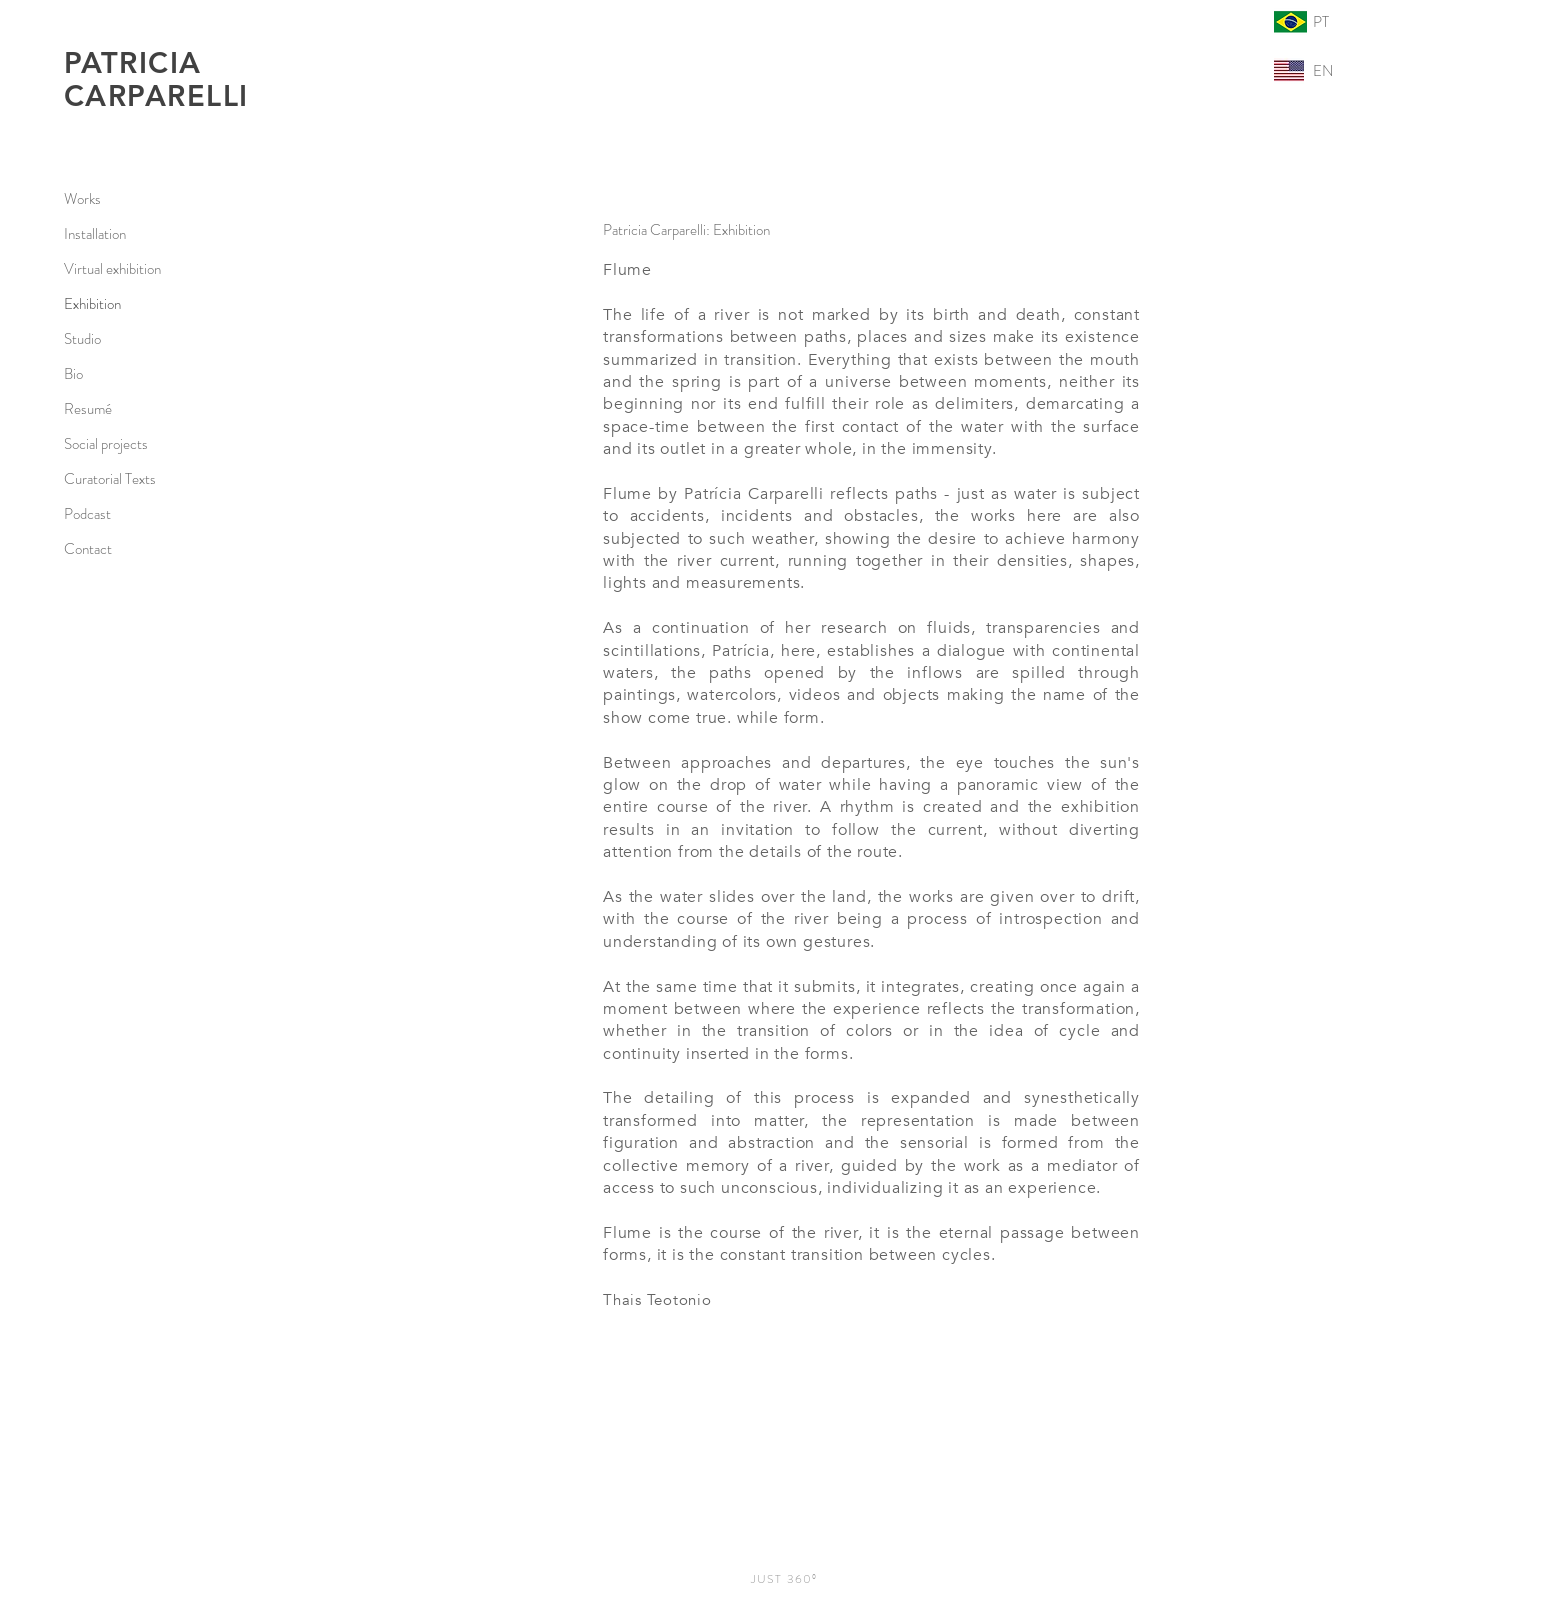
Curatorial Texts (110, 479)
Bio (73, 374)
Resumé (88, 409)
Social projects (106, 444)
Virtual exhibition (112, 269)
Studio (82, 339)
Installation (95, 234)
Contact (88, 549)
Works (82, 199)
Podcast (87, 514)
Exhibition (92, 304)
